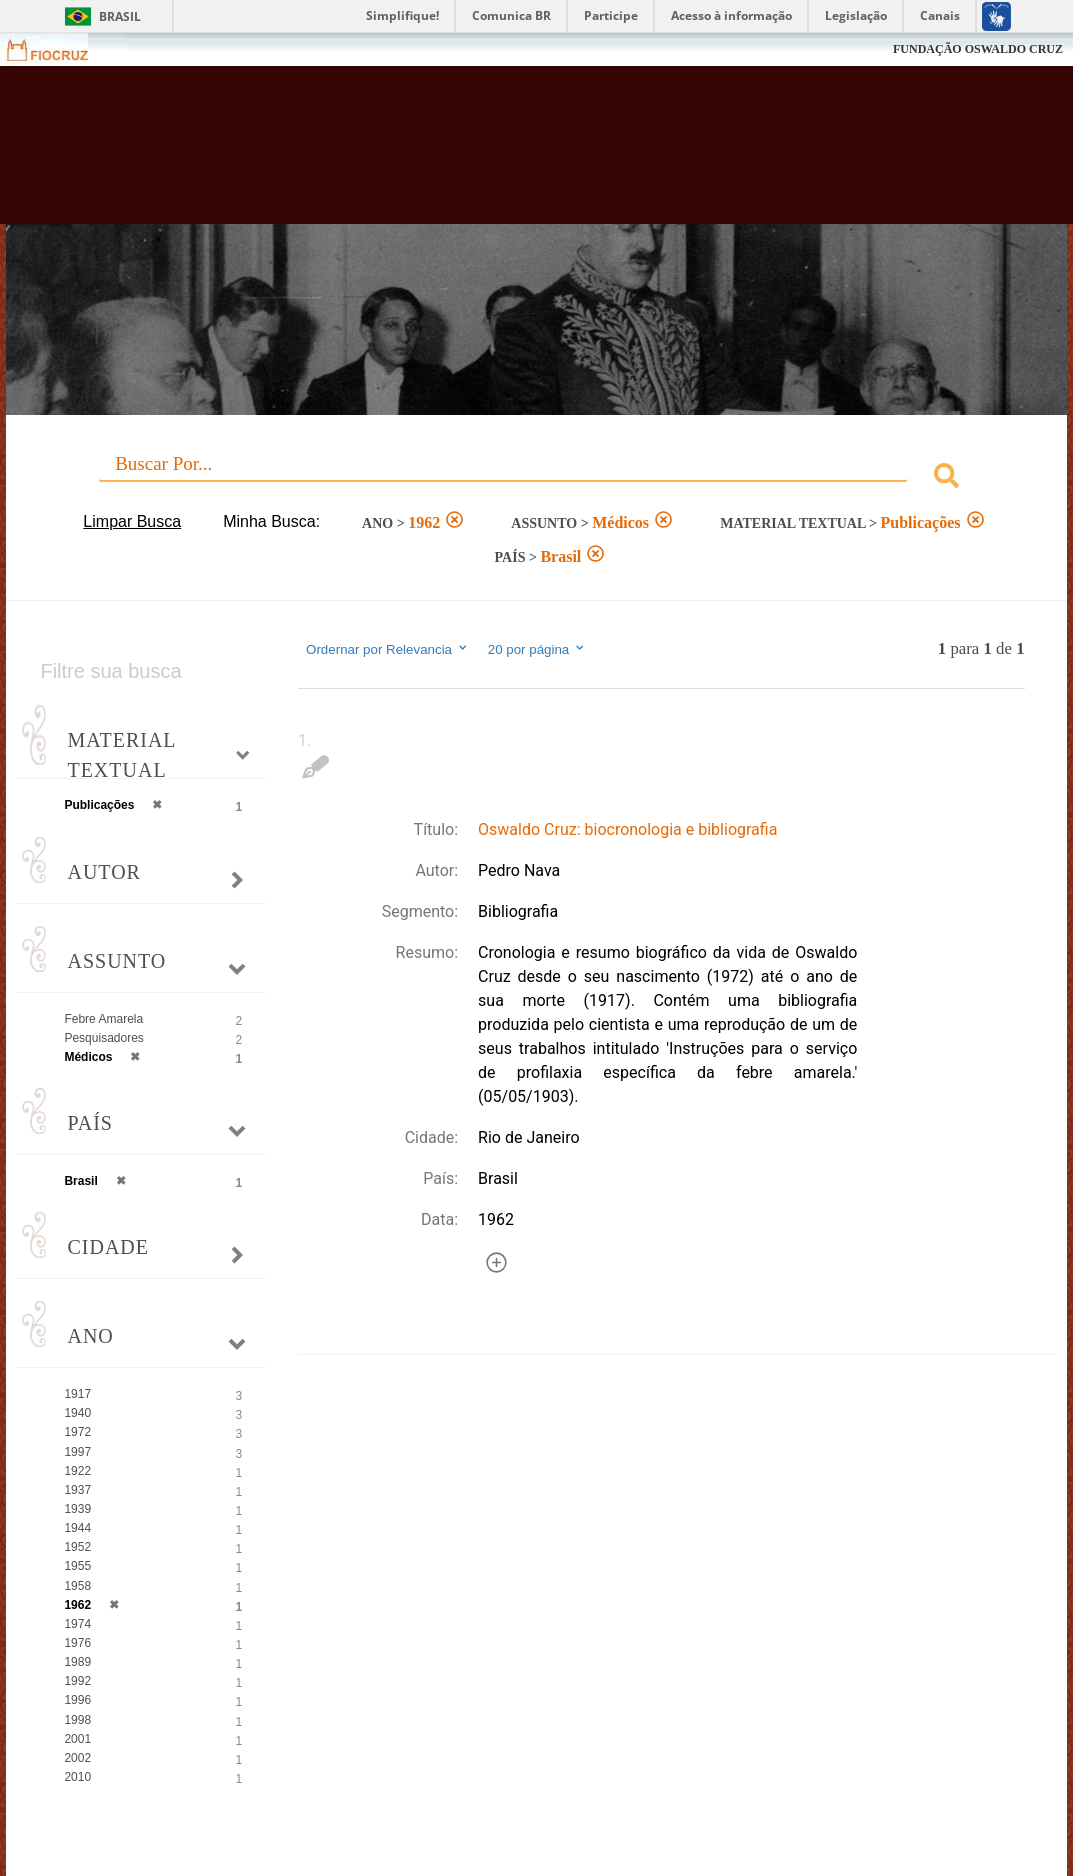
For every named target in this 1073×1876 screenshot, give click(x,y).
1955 (77, 1566)
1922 (77, 1471)
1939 (77, 1509)
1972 (77, 1432)
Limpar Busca (132, 521)
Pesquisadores (103, 1038)
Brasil (120, 16)
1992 (77, 1681)
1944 (77, 1528)
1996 (77, 1700)
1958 (77, 1586)
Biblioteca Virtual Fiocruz (477, 155)
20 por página (537, 649)
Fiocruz (59, 49)
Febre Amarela (103, 1019)
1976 (77, 1643)
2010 (77, 1777)
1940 (77, 1413)
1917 (77, 1394)
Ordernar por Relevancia (387, 649)
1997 (77, 1452)
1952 (77, 1547)
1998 (77, 1720)
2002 (77, 1758)
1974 (77, 1624)
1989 (77, 1662)
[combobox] (536, 478)
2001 (77, 1739)
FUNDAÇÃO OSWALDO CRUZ (978, 49)
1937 (77, 1490)
